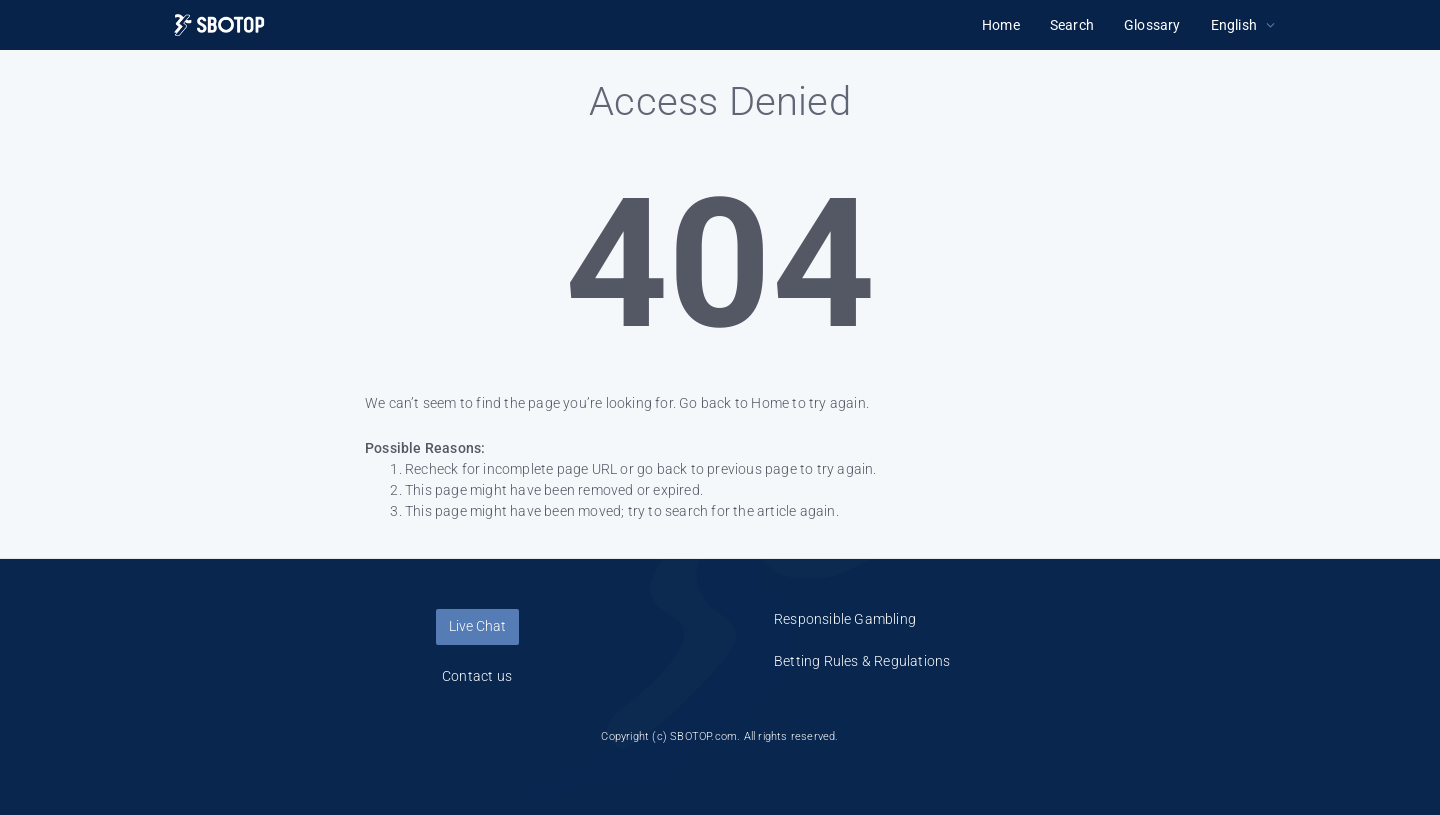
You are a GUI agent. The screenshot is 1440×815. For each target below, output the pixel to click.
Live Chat (477, 626)
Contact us (477, 676)
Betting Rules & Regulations (862, 661)
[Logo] (219, 25)
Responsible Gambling (845, 619)
